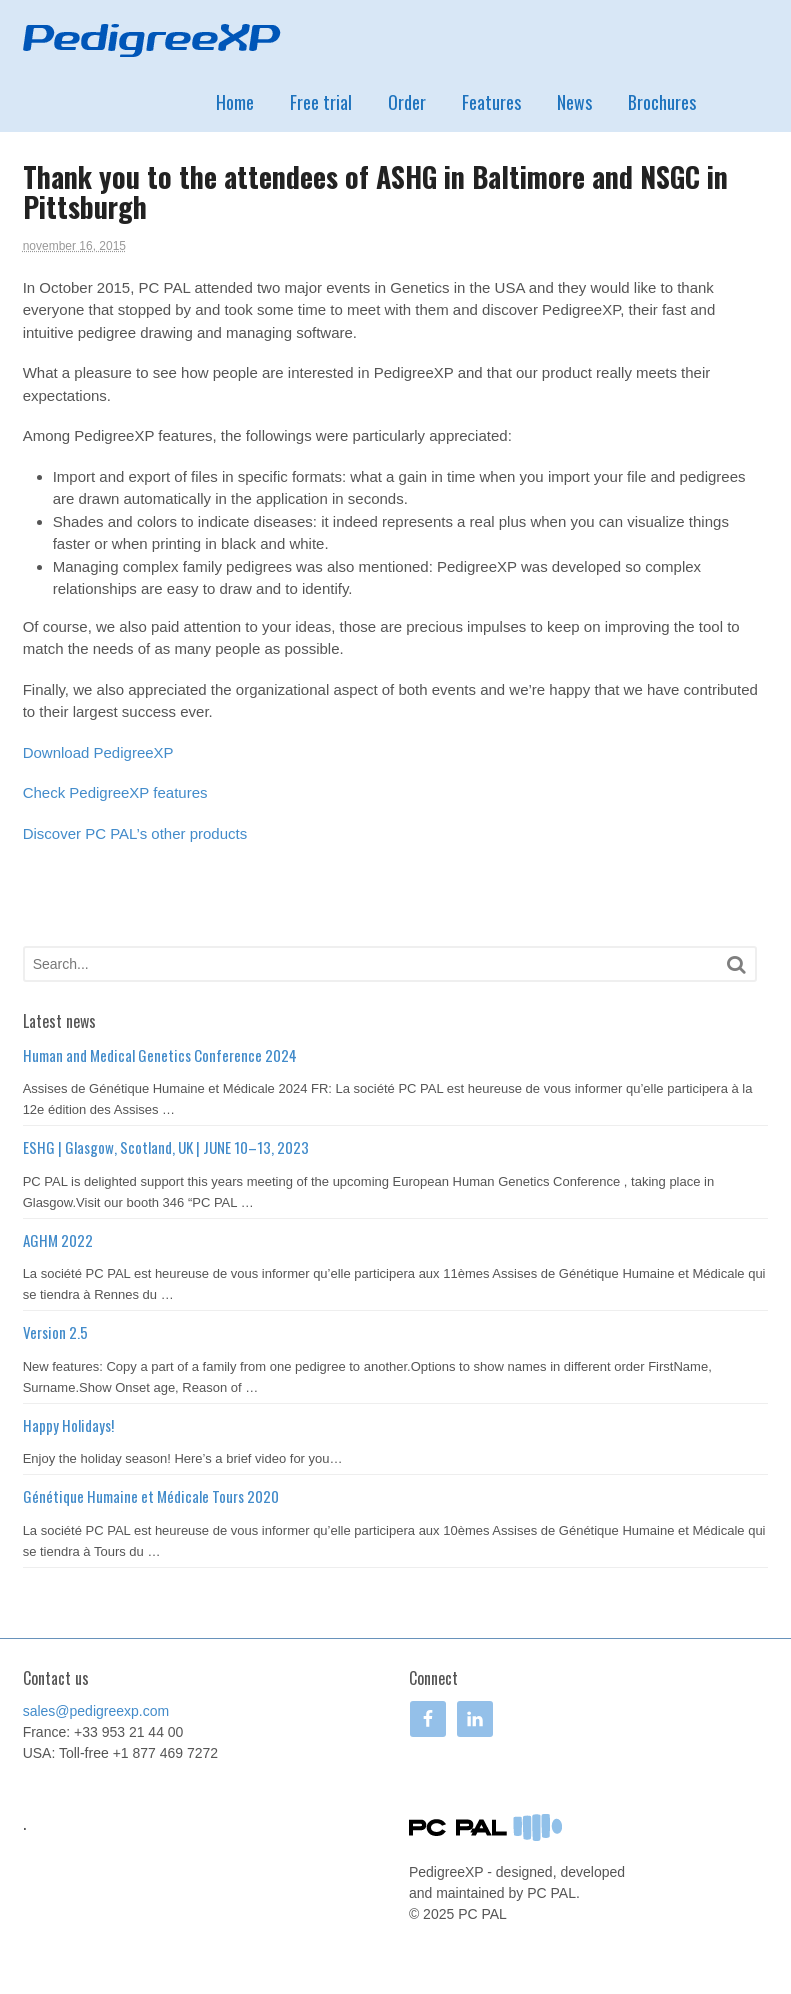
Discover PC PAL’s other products (135, 833)
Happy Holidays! (68, 1425)
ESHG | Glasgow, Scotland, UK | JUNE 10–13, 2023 (166, 1147)
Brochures (662, 102)
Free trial (321, 102)
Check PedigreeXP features (115, 792)
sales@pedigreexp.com (96, 1711)
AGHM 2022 (58, 1240)
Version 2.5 (55, 1332)
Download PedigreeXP (98, 752)
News (574, 102)
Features (491, 102)
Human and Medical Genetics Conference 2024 (160, 1055)
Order (407, 102)
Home (235, 102)
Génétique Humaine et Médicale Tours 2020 (151, 1496)
